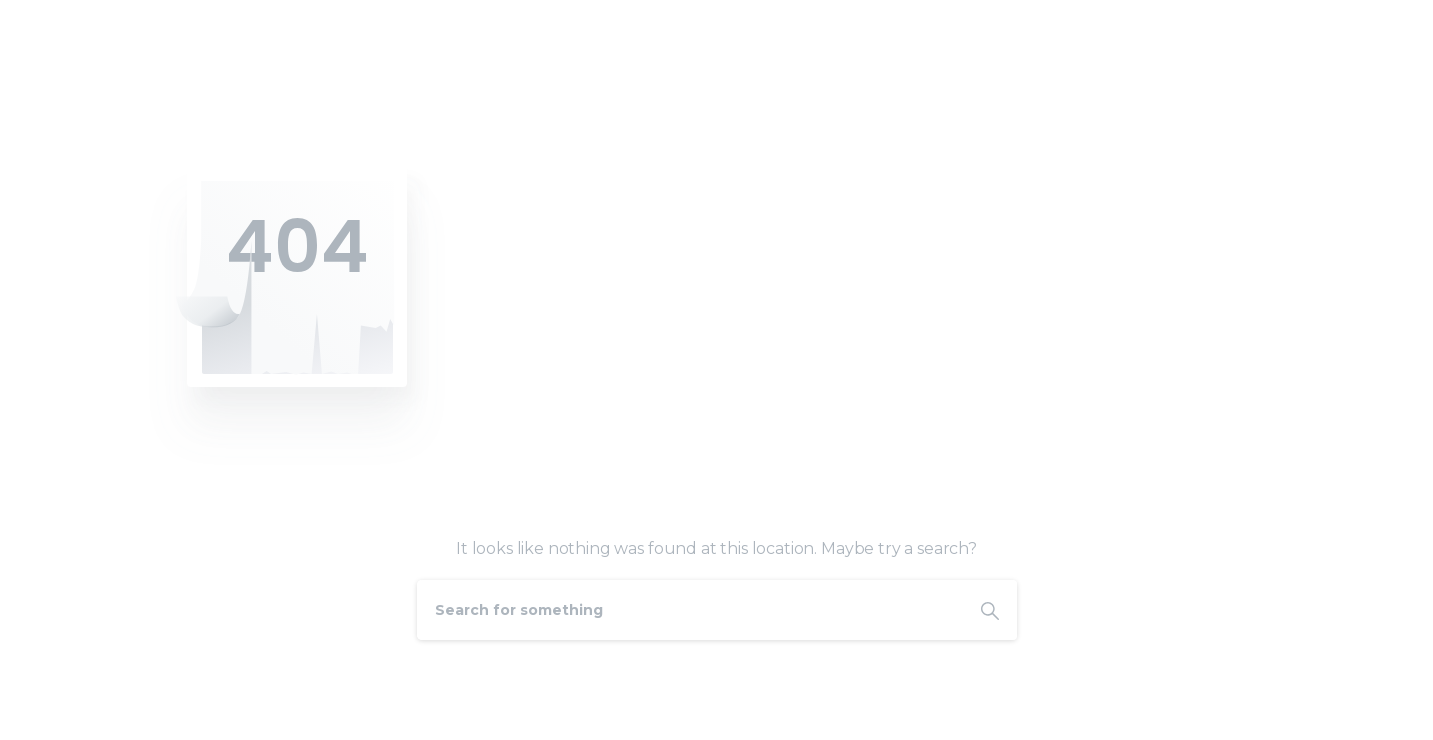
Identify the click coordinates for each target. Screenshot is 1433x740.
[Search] (690, 610)
